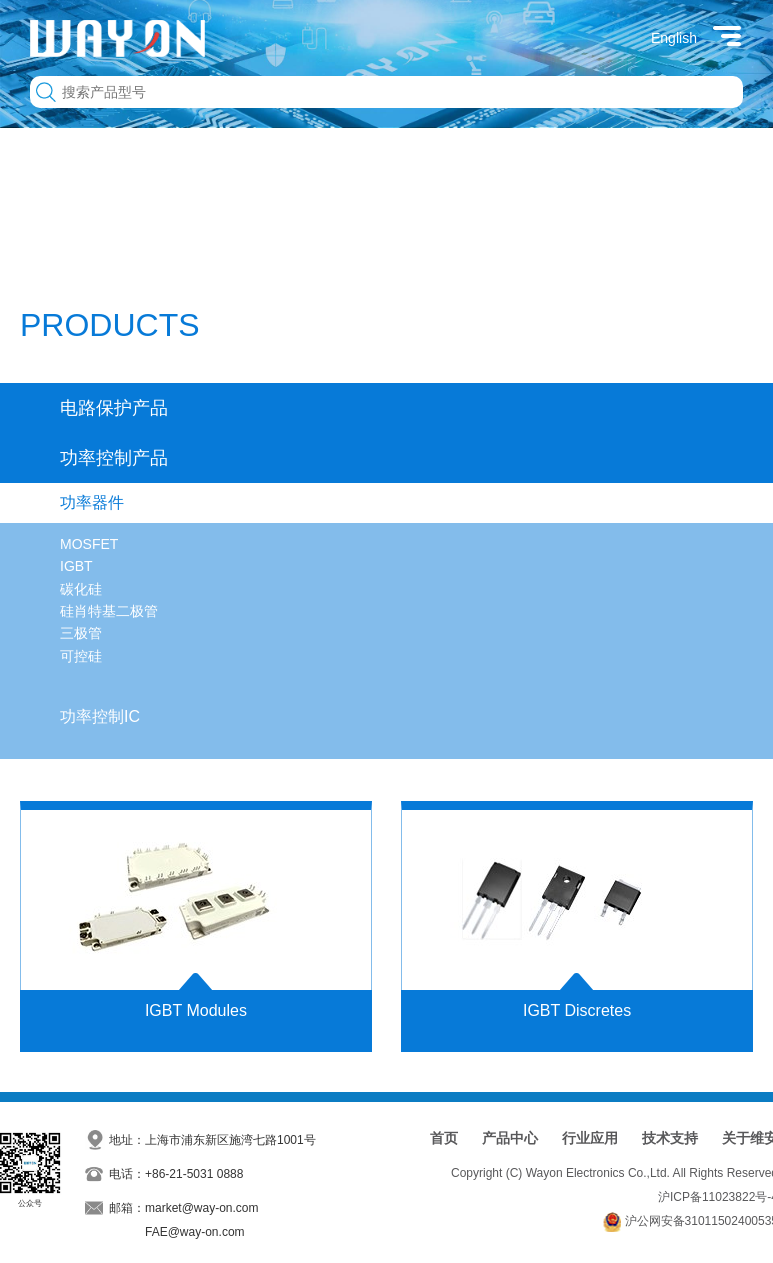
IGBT (76, 566)
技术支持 (670, 1138)
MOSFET (89, 544)
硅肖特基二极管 (109, 611)
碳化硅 (81, 589)
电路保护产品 (114, 408)
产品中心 (510, 1138)
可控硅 (81, 656)
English (674, 38)
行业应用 (590, 1138)
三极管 (81, 633)
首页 (444, 1138)
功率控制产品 (114, 458)
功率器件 (92, 502)
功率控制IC (100, 716)
